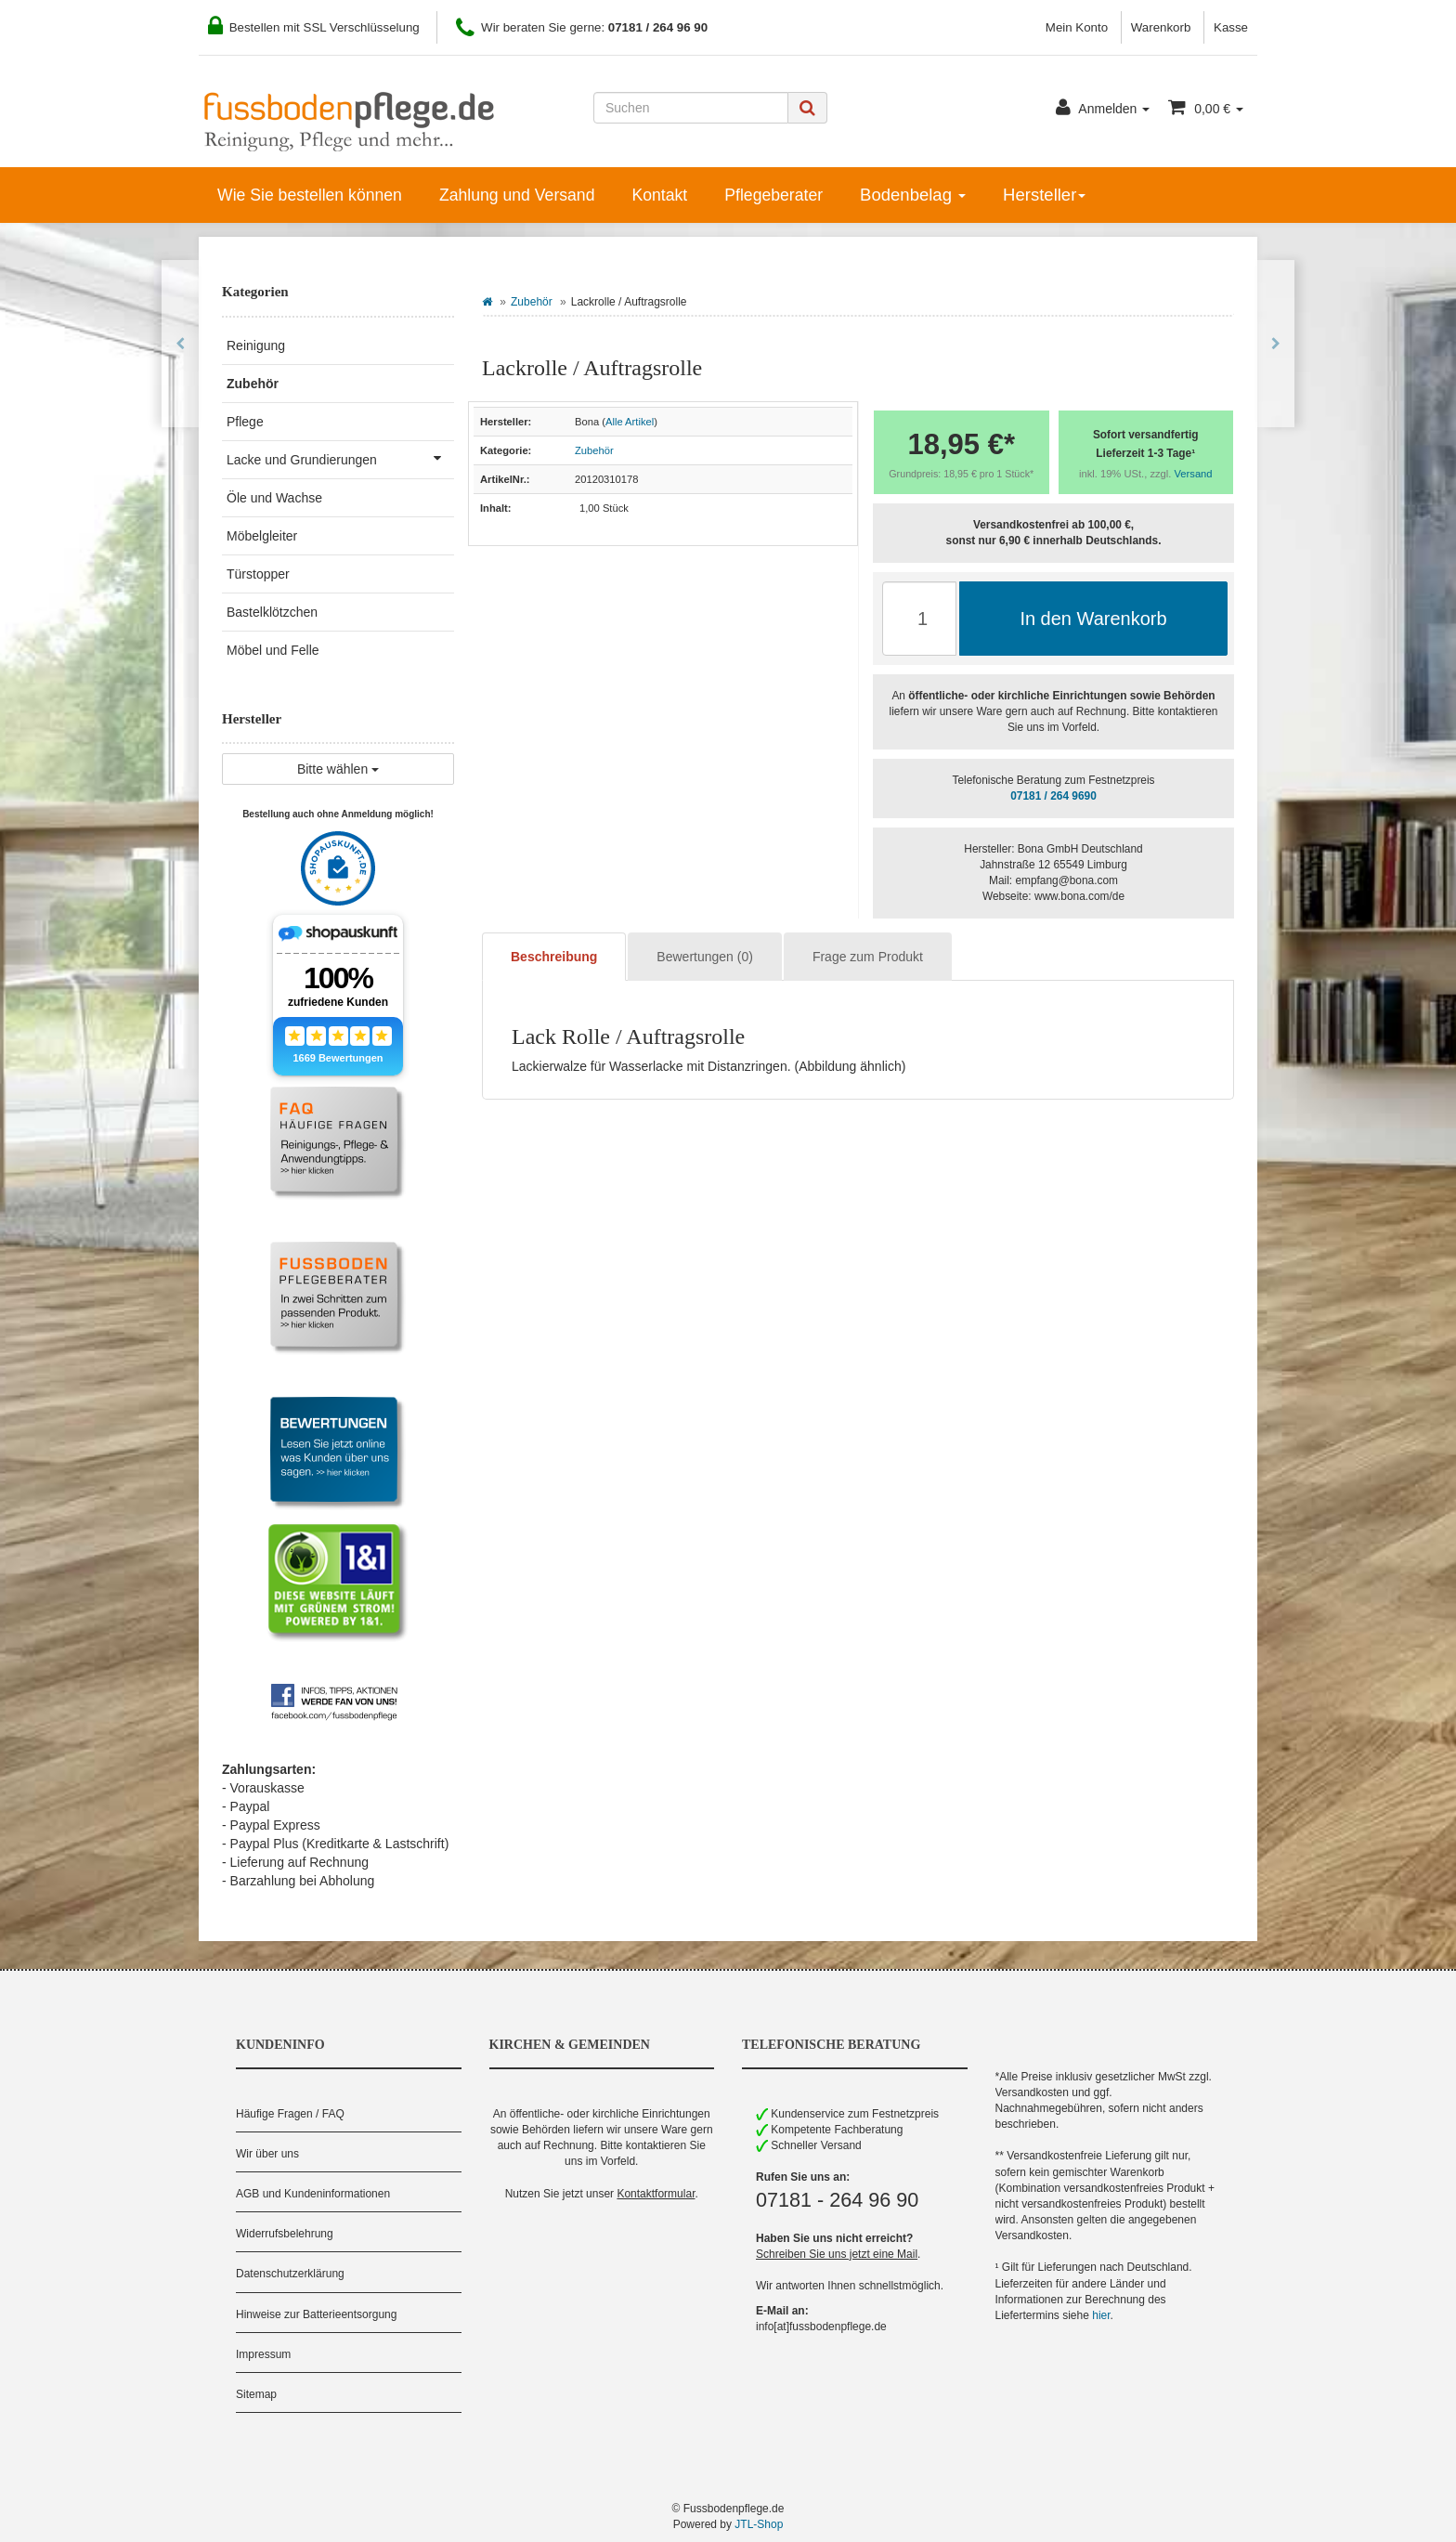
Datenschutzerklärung (290, 2273)
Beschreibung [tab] (554, 956)
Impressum (263, 2354)
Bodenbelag (913, 194)
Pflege (245, 421)
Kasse (1231, 27)
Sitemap (256, 2394)
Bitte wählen (338, 769)
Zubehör (531, 301)
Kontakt (659, 195)
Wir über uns (267, 2153)
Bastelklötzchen (272, 612)
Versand (1194, 473)
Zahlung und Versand (517, 195)
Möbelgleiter (262, 535)
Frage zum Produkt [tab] (867, 956)
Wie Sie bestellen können (309, 195)
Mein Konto (1077, 27)
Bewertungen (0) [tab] (704, 956)
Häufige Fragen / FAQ (290, 2113)
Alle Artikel (629, 421)
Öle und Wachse (274, 497)
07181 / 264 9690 (1053, 795)
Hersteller (1044, 194)
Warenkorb (1161, 27)
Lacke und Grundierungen (340, 458)
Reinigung (256, 345)
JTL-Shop (758, 2524)
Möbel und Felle (273, 650)
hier (1101, 2315)
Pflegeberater (773, 195)
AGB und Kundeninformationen (313, 2193)
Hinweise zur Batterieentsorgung (316, 2314)
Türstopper (258, 574)
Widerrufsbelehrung (284, 2233)
